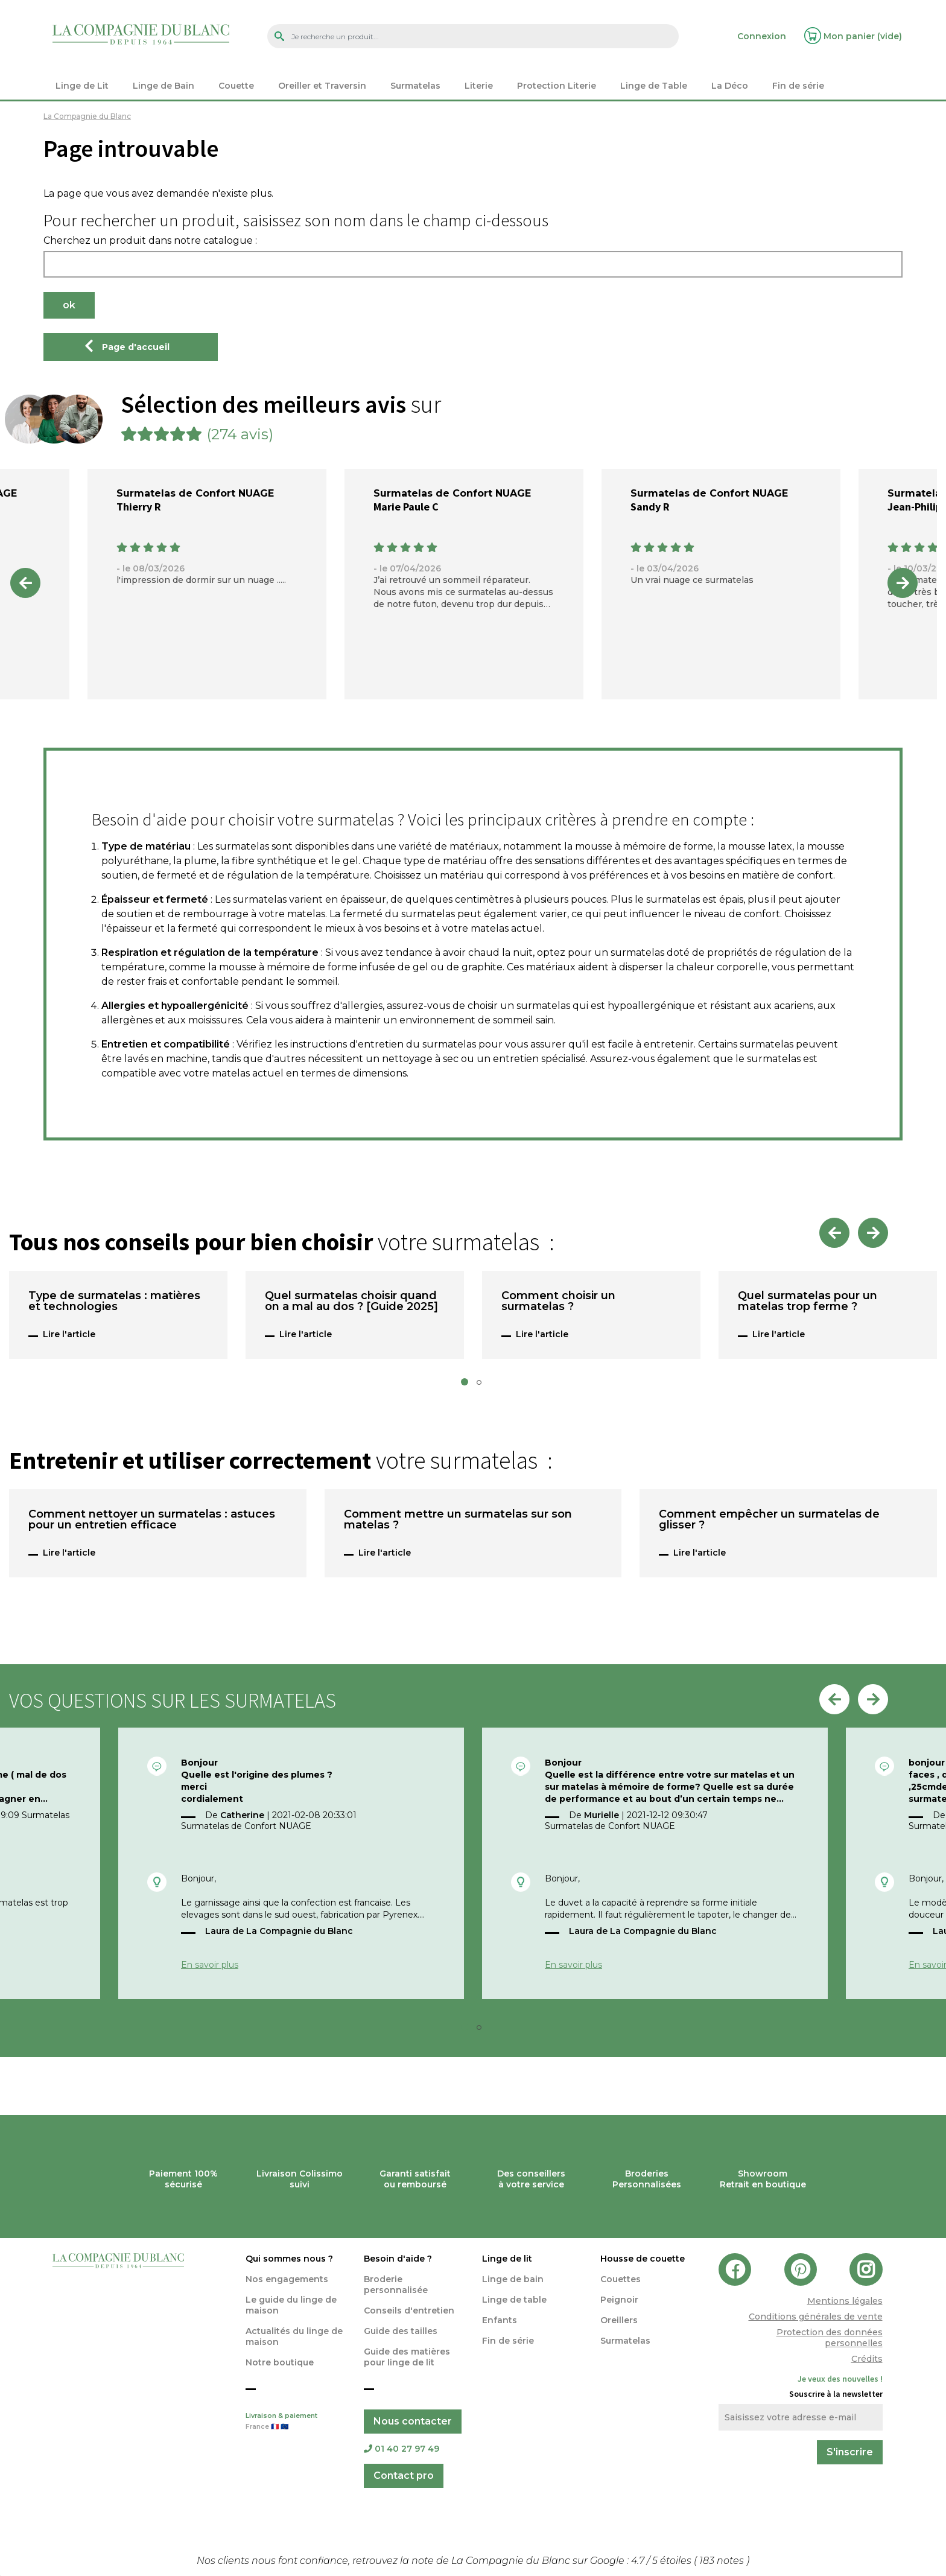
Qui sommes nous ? (289, 2258)
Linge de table (514, 2299)
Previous (25, 583)
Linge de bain (513, 2279)
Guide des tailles (400, 2331)
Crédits (867, 2358)
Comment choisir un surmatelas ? (558, 1301)
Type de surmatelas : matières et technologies (114, 1301)
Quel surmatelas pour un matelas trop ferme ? (807, 1301)
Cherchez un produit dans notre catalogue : (150, 240)
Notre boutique (280, 2362)
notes (722, 2560)
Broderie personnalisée (396, 2284)
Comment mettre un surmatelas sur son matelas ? (458, 1520)
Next (902, 583)
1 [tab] (468, 1385)
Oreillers (619, 2320)
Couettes (620, 2279)
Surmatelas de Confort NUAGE (195, 493)
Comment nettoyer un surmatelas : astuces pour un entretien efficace (151, 1520)
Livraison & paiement (296, 2422)
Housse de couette (642, 2258)
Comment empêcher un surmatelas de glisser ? (769, 1520)
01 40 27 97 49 (401, 2448)
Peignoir (619, 2299)
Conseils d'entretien (409, 2310)
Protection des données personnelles (829, 2338)
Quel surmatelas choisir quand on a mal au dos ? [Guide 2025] (351, 1301)
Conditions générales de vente (816, 2316)
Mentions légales (845, 2300)
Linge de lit (507, 2258)
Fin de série (508, 2340)
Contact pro (403, 2475)
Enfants (499, 2320)
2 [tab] (482, 1385)
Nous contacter (412, 2421)
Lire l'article (69, 1334)
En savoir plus (209, 1964)
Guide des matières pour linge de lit (407, 2357)
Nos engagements (287, 2279)
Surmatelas (625, 2340)
